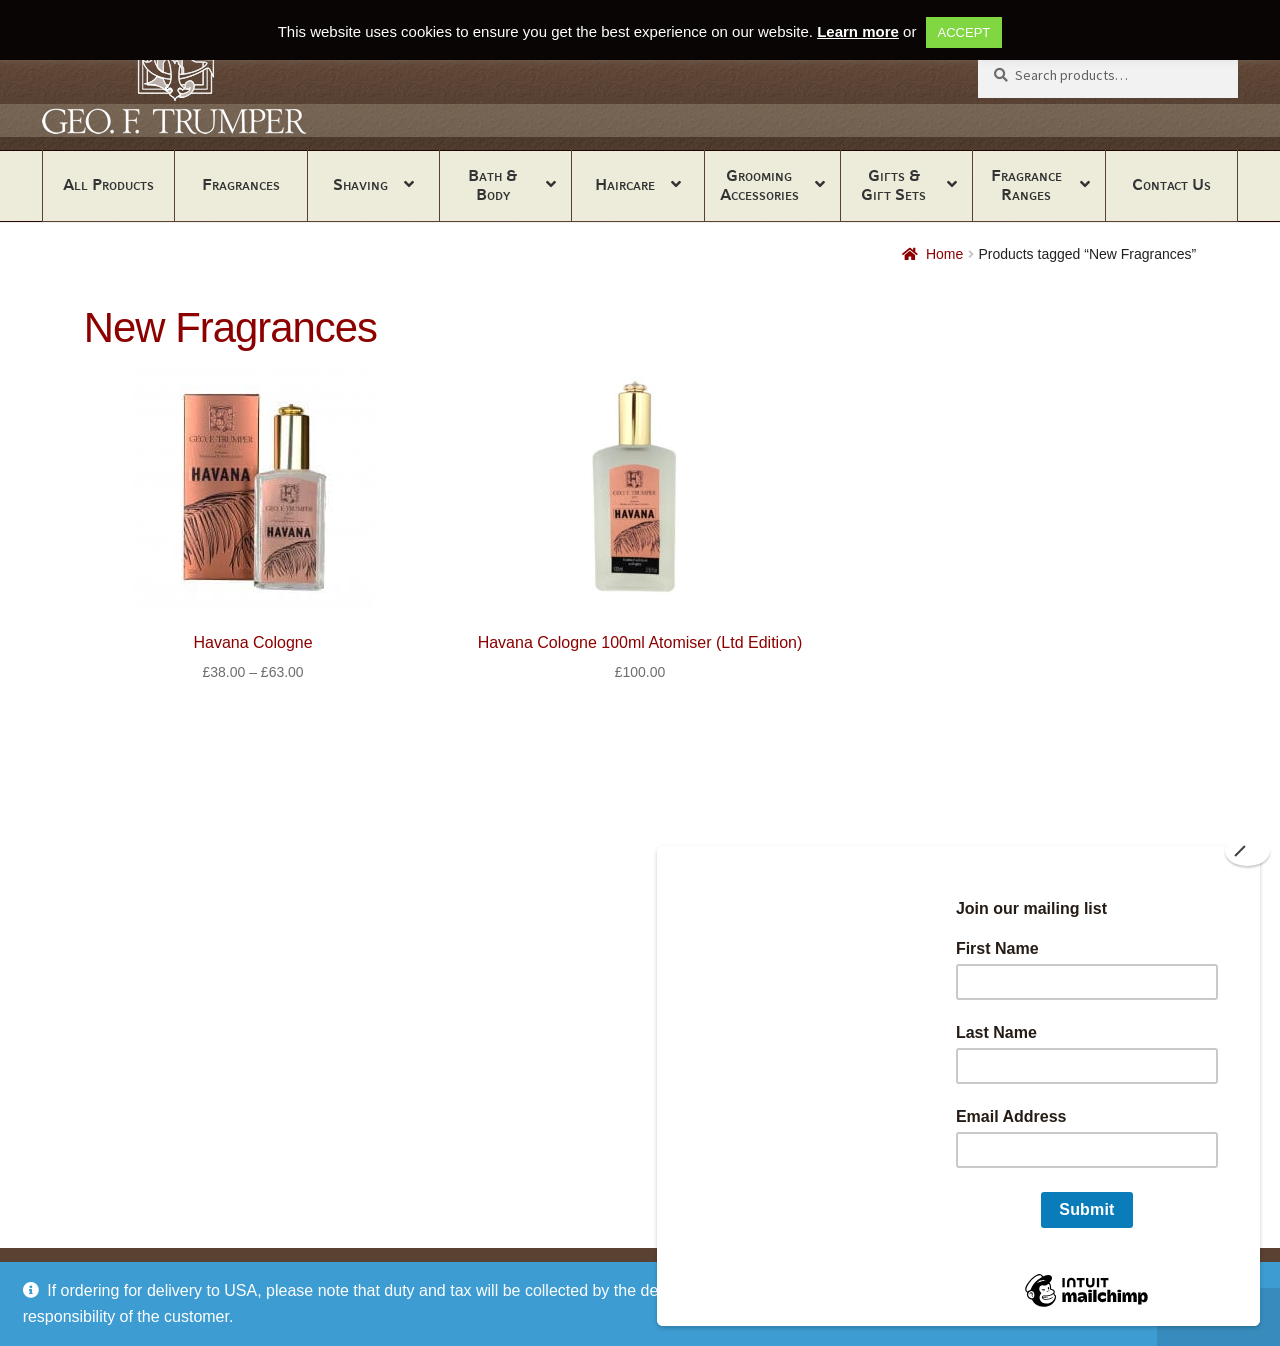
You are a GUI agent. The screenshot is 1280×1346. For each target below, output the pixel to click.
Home (944, 254)
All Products (108, 184)
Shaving (360, 184)
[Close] (1247, 851)
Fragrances (241, 184)
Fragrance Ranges (1026, 185)
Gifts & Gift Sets (893, 185)
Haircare (625, 184)
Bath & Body (492, 185)
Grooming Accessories (759, 185)
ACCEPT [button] (964, 32)
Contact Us (1171, 184)
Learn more (858, 31)
